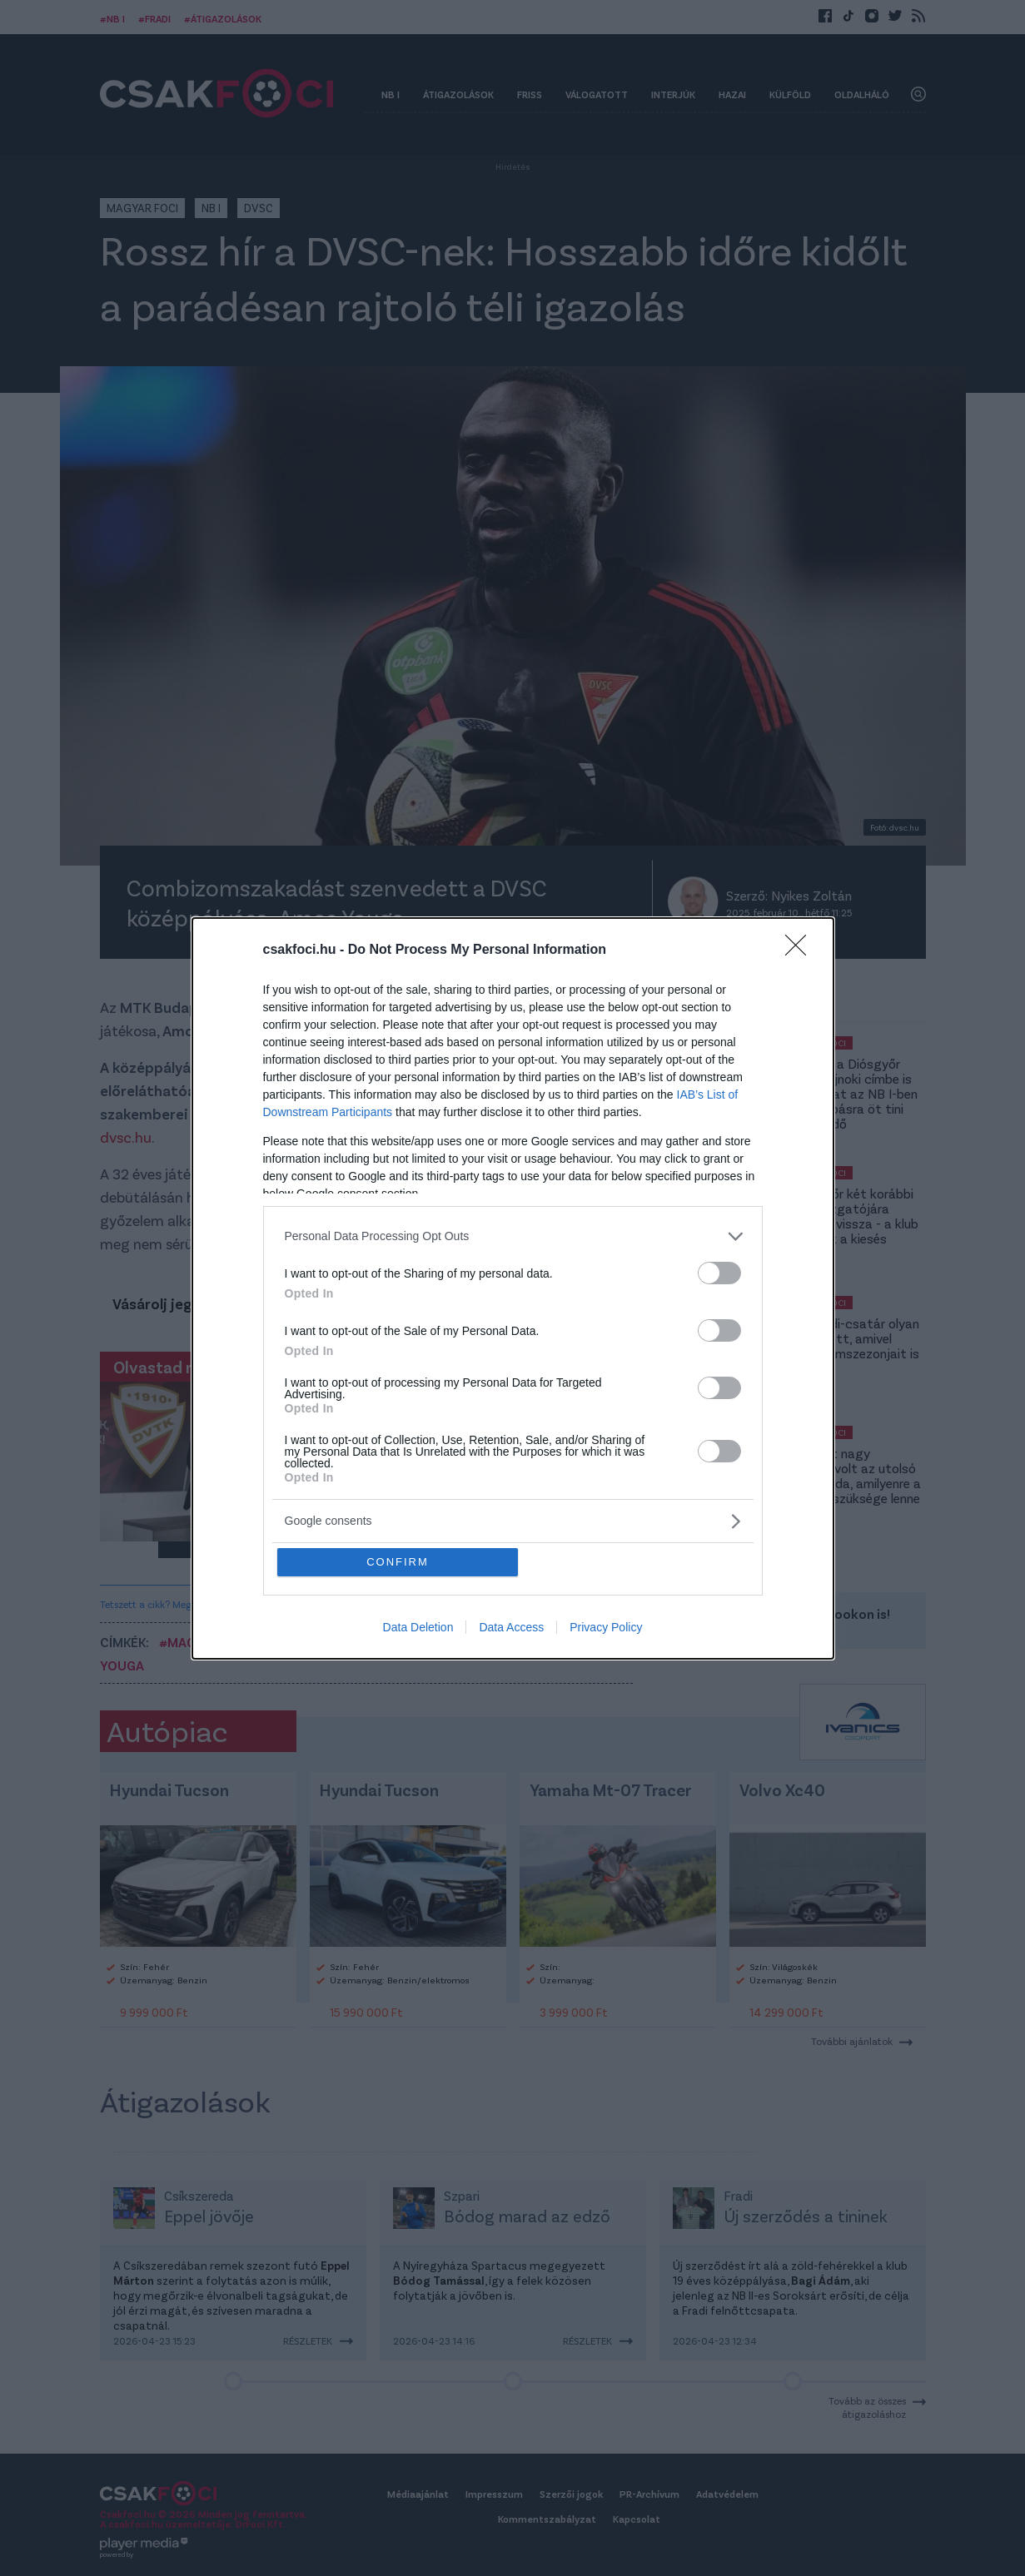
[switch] (719, 1273)
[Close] (801, 950)
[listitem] (513, 1236)
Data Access (511, 1627)
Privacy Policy (606, 1627)
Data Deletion (418, 1627)
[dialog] (512, 1288)
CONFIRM (397, 1562)
